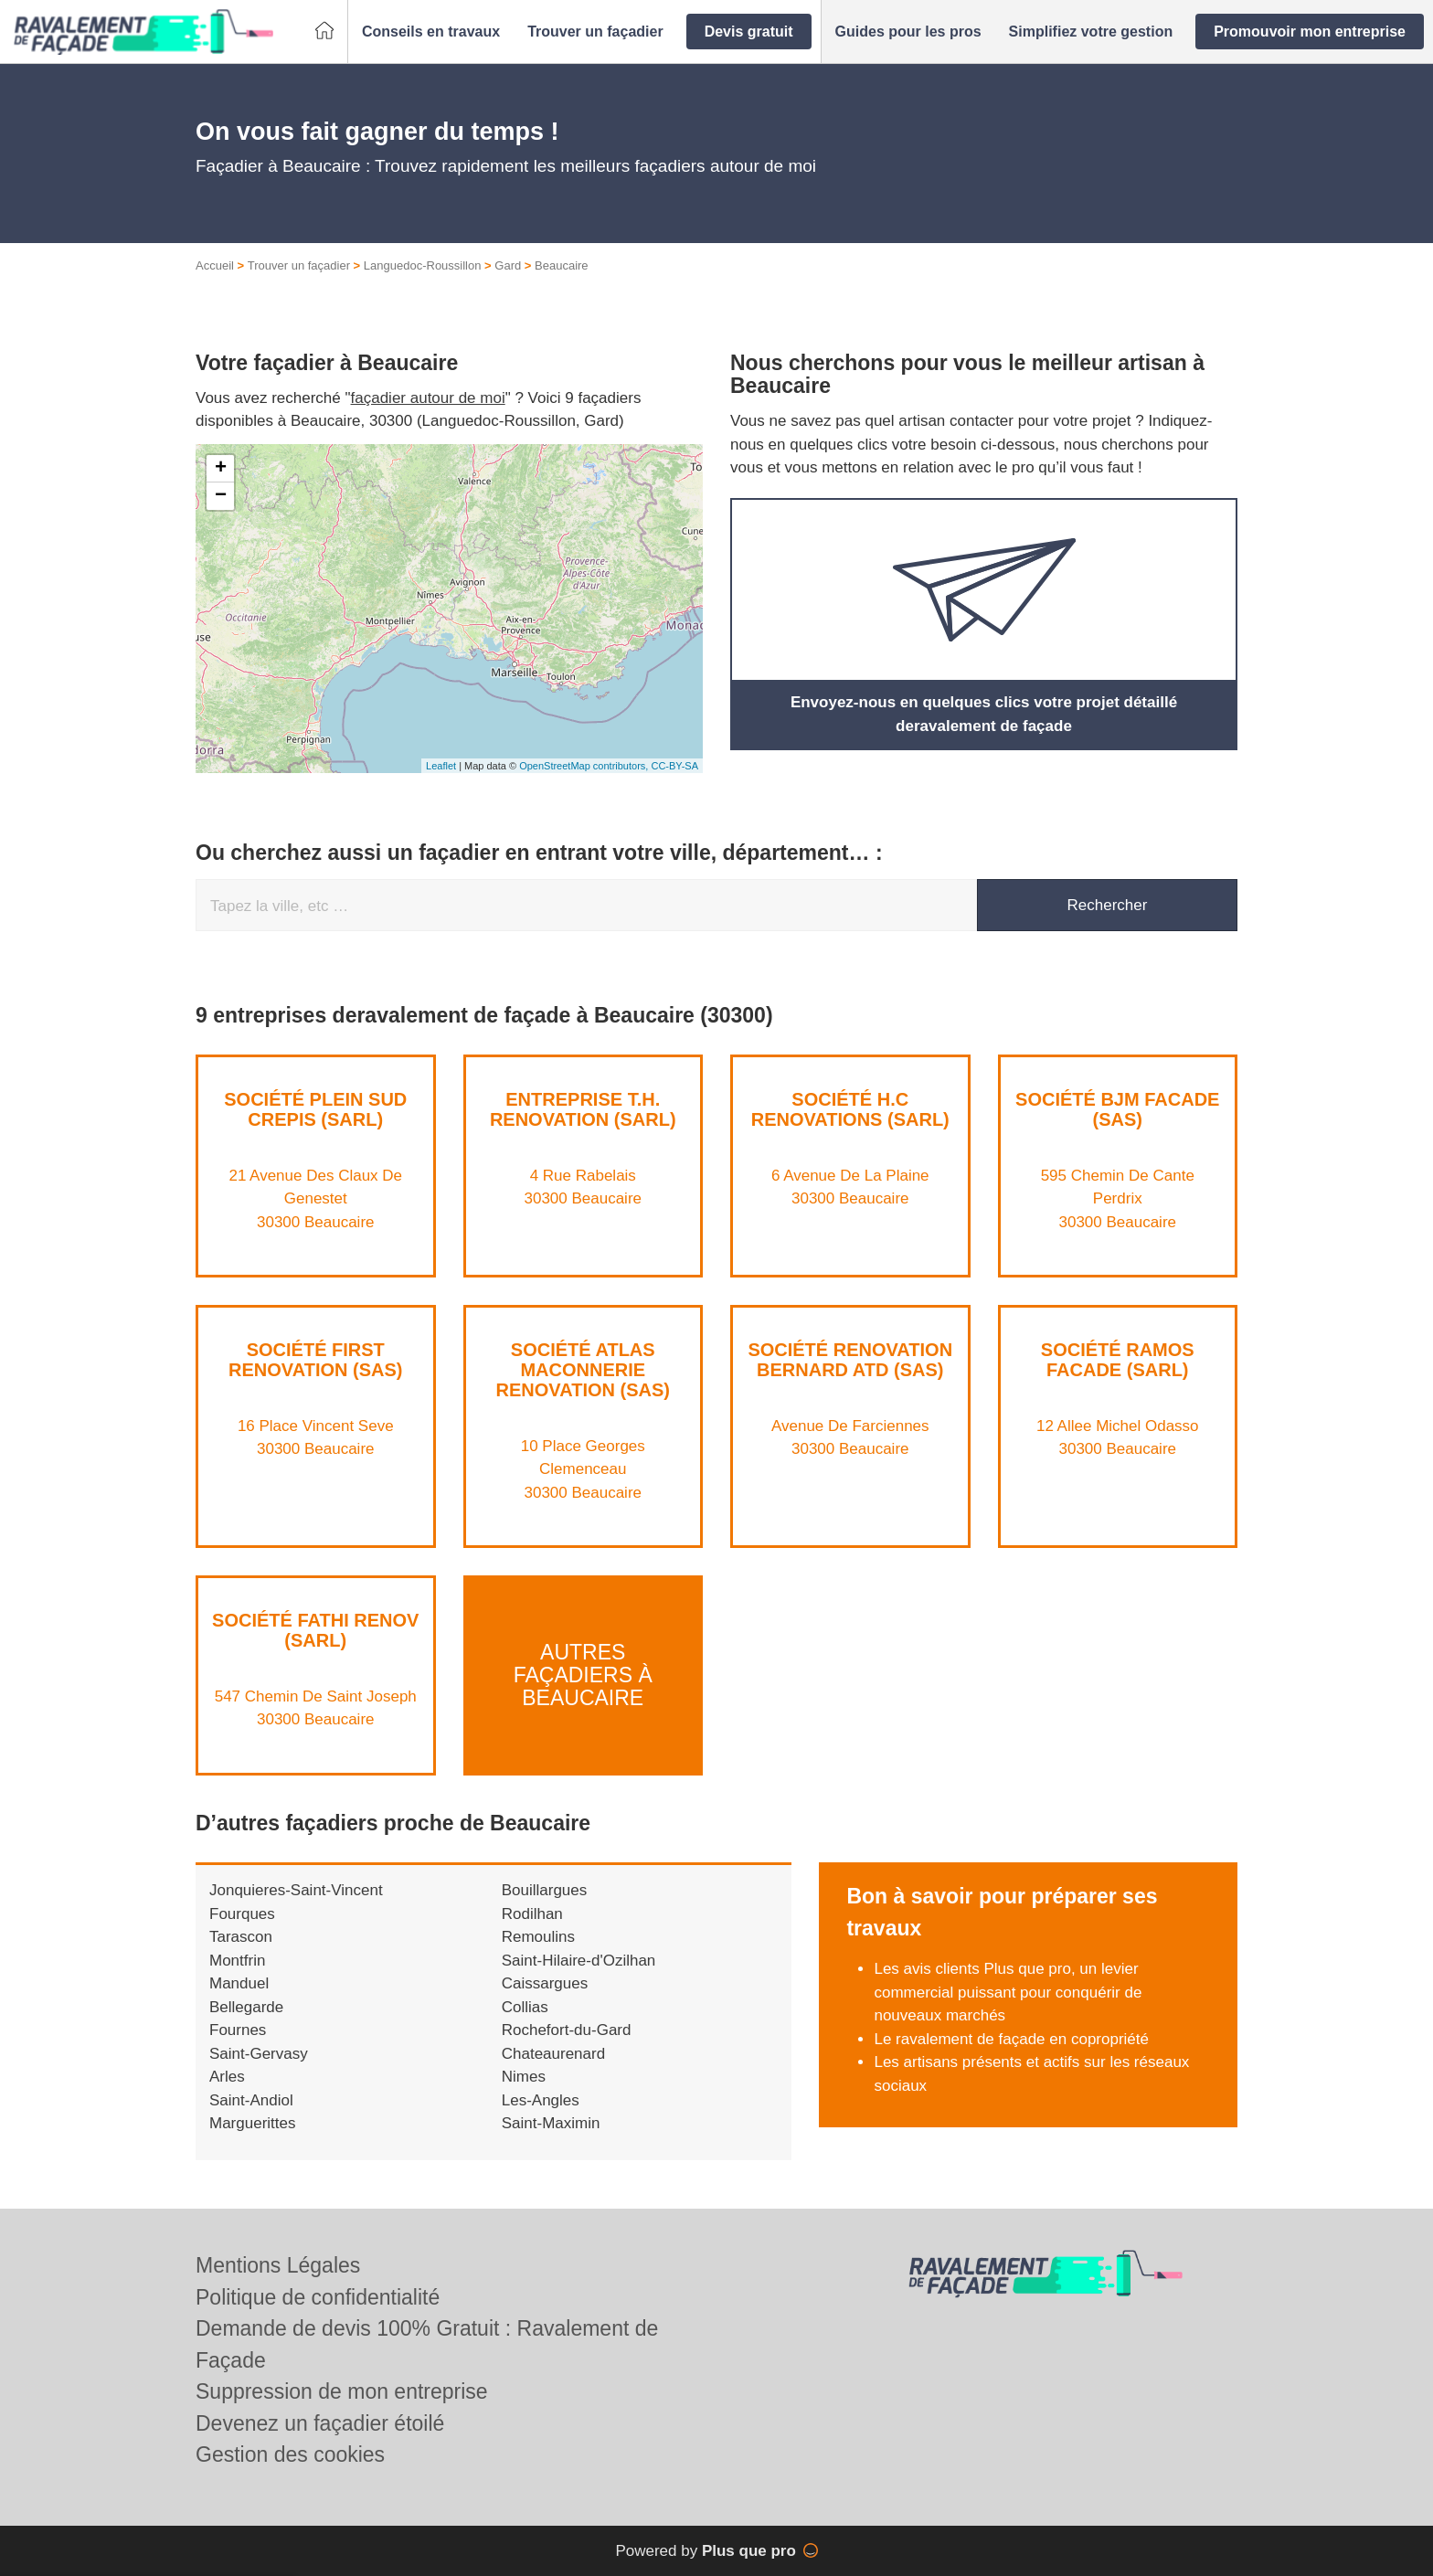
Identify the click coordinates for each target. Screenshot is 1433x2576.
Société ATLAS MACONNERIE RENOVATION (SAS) (583, 1370)
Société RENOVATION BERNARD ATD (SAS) (850, 1360)
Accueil (215, 265)
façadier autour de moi (428, 398)
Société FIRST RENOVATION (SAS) (315, 1360)
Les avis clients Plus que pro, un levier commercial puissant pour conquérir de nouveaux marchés (1007, 1992)
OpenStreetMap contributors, (585, 765)
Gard (507, 265)
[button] (431, 32)
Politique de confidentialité (318, 2297)
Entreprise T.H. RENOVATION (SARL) (583, 1109)
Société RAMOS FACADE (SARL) (1117, 1360)
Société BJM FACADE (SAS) (1117, 1109)
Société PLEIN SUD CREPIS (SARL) (315, 1109)
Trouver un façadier (299, 265)
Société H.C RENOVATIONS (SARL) (850, 1109)
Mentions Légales (278, 2265)
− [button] (221, 496)
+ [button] (221, 468)
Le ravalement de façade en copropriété (1011, 2039)
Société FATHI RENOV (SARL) (315, 1630)
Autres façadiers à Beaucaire (583, 1675)
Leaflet (441, 765)
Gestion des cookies (290, 2454)
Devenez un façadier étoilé (320, 2423)
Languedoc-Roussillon (423, 265)
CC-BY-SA (674, 765)
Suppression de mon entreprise (342, 2391)
